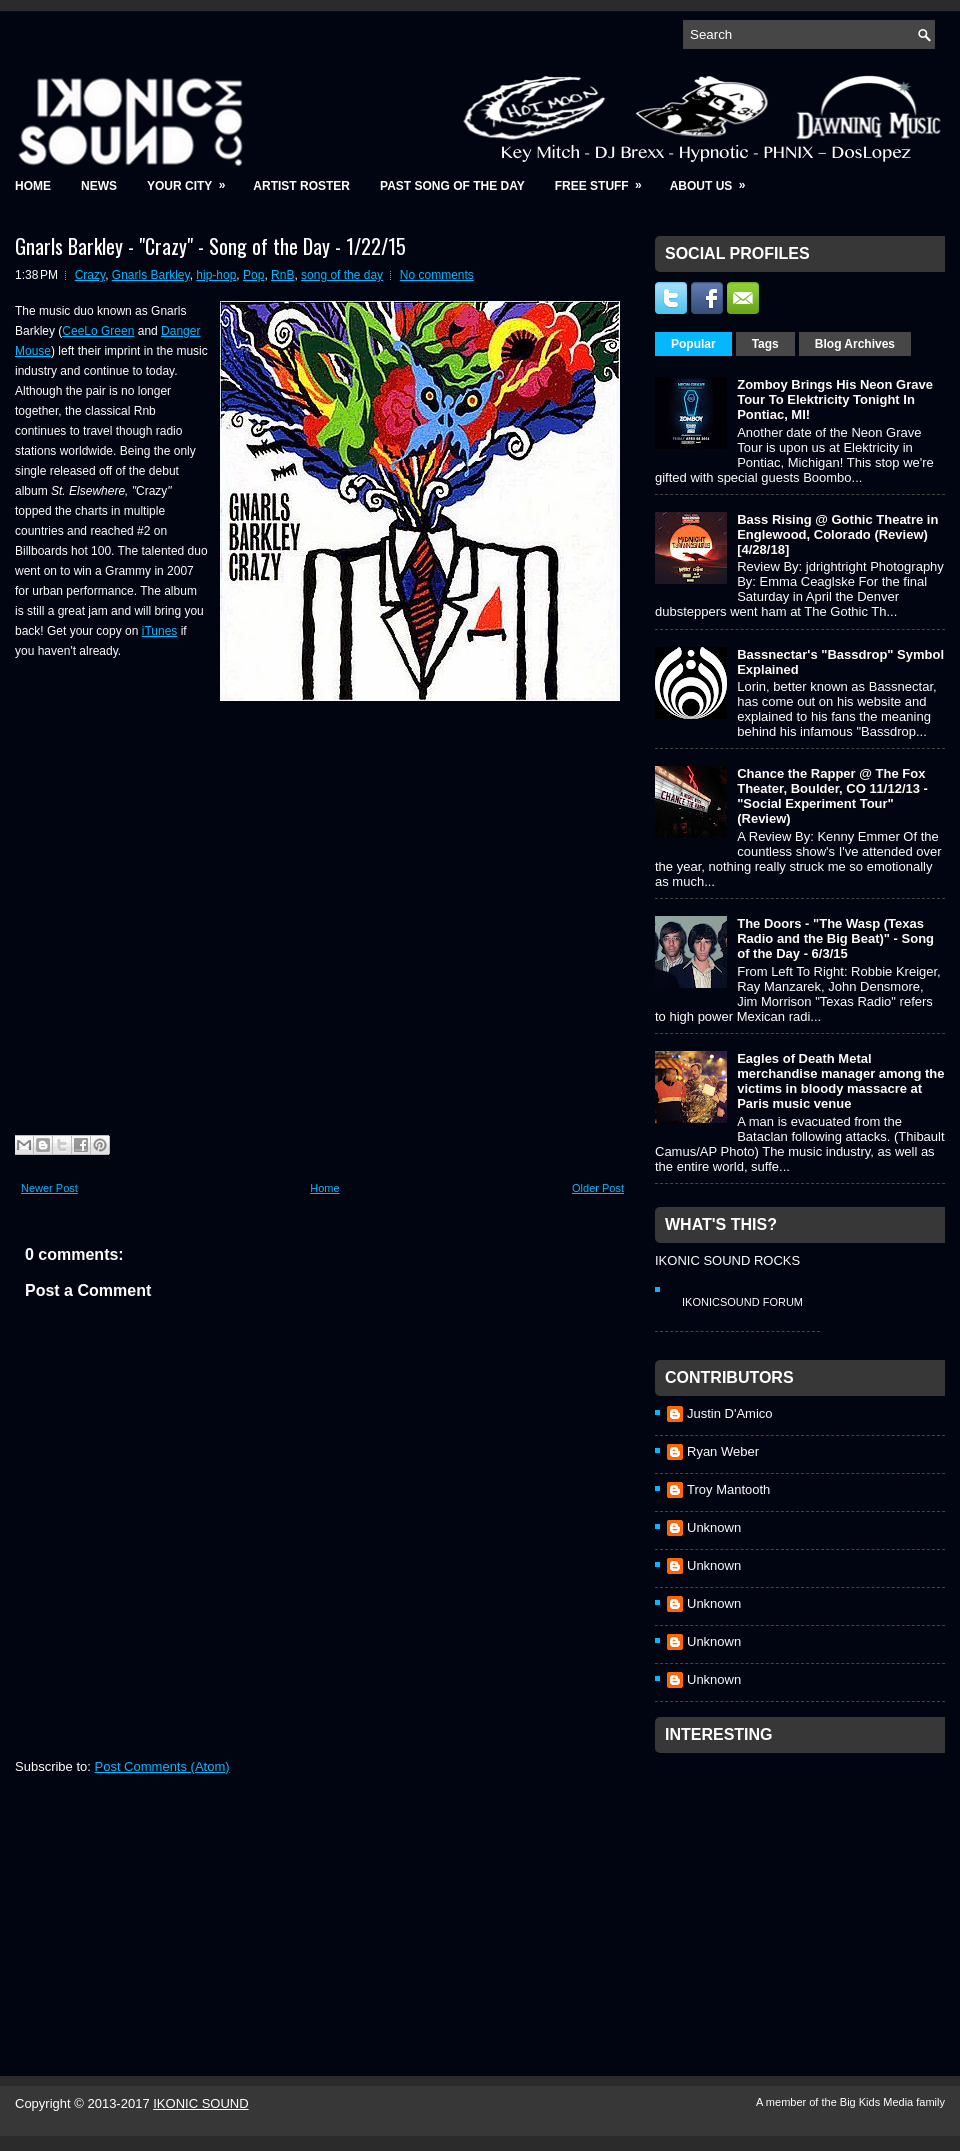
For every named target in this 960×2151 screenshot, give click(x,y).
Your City (192, 179)
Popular (693, 344)
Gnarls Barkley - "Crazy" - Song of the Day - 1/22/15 (210, 246)
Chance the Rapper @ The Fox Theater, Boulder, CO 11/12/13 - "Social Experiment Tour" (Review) (832, 796)
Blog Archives (855, 344)
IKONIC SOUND (200, 2103)
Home (33, 186)
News (99, 186)
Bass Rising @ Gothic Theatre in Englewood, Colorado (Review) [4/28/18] (837, 534)
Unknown (714, 1527)
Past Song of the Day (452, 186)
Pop (253, 275)
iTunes (160, 631)
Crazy (90, 275)
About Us (714, 179)
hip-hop (216, 275)
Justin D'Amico (730, 1413)
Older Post (598, 1188)
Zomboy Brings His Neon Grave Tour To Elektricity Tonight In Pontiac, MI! (835, 399)
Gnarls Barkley (151, 275)
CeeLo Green (98, 331)
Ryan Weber (723, 1451)
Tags (765, 344)
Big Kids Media (878, 2102)
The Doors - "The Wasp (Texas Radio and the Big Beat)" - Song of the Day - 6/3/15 (835, 938)
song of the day (342, 275)
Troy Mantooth (728, 1489)
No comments (437, 275)
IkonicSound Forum (742, 1302)
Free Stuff (605, 179)
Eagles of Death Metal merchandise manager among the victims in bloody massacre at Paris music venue (840, 1081)
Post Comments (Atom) (162, 1766)
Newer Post (49, 1188)
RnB (282, 275)
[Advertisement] (805, 1888)
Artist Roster (301, 186)
